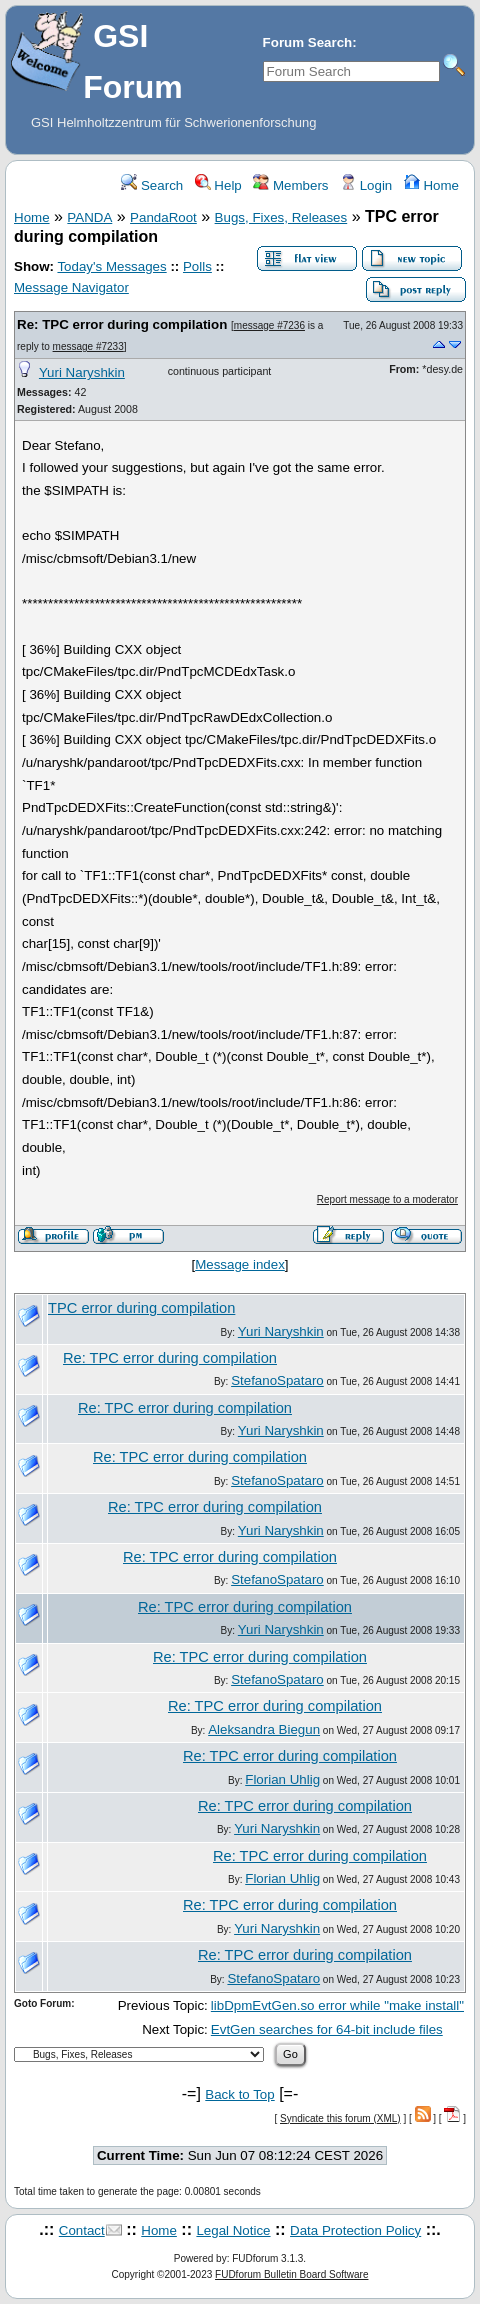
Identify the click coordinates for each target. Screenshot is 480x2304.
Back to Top (239, 2094)
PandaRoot (163, 217)
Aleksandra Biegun (264, 1729)
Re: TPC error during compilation (122, 324)
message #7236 (269, 325)
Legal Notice (233, 2230)
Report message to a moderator (387, 1199)
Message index (240, 1264)
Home (431, 185)
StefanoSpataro (277, 1380)
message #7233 (88, 346)
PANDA (89, 217)
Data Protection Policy (355, 2230)
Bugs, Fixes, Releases (281, 217)
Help (218, 185)
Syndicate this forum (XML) (340, 2118)
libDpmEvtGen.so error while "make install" (337, 2005)
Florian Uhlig (282, 1779)
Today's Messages (111, 266)
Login (366, 185)
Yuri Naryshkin (82, 372)
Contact (82, 2230)
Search (152, 185)
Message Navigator (71, 287)
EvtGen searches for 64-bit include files (327, 2029)
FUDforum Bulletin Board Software (291, 2274)
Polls (197, 266)
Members (290, 185)
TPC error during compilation (141, 1308)
